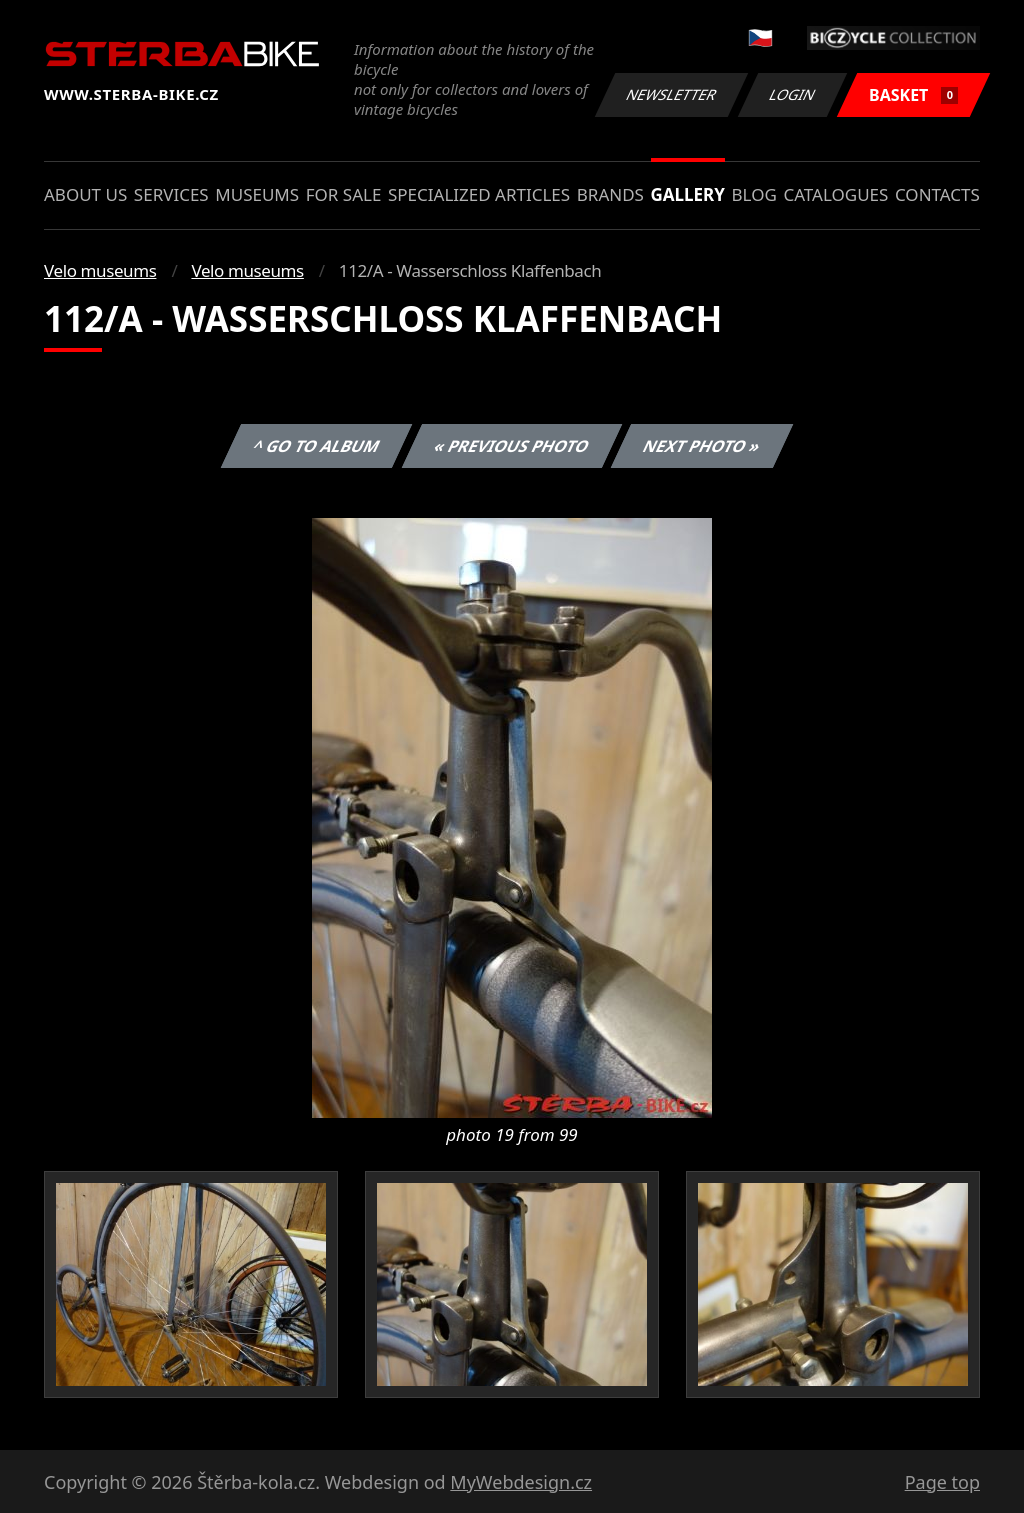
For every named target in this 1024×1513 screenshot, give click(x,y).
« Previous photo (512, 446)
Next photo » (702, 446)
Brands (610, 194)
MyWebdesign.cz (521, 1482)
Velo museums (100, 270)
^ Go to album (316, 446)
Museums (257, 194)
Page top (942, 1482)
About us (85, 194)
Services (171, 194)
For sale (344, 194)
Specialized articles (479, 194)
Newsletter (671, 94)
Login (793, 94)
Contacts (937, 194)
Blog (754, 194)
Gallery (688, 194)
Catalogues (835, 194)
